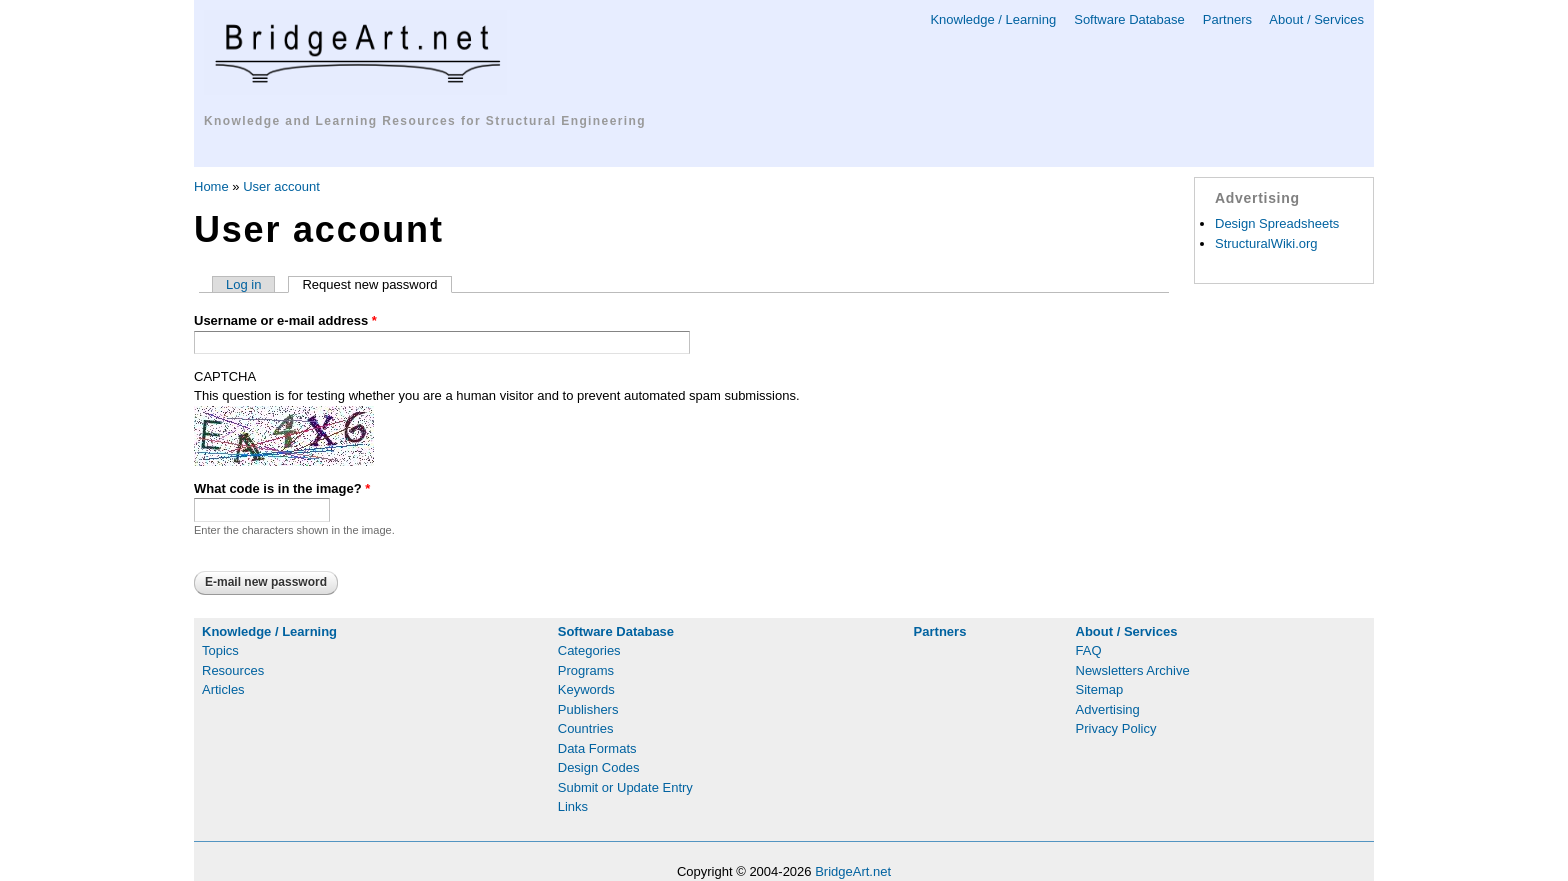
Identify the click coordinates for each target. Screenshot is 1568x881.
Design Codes (599, 767)
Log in (243, 284)
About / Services (1316, 19)
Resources (233, 670)
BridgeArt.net (853, 871)
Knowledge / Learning (993, 19)
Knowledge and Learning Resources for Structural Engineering (425, 121)
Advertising (1108, 709)
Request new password (376, 284)
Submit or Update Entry (625, 787)
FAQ (1089, 650)
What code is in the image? (282, 488)
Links (573, 806)
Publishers (588, 709)
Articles (223, 689)
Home (211, 186)
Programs (586, 670)
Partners (1227, 19)
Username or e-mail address (285, 320)
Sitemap (1100, 689)
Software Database (1129, 19)
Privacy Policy (1116, 728)
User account (281, 186)
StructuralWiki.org (1266, 243)
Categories (589, 650)
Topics (220, 650)
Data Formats (597, 748)
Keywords (586, 689)
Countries (586, 728)
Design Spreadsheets (1277, 223)
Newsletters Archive (1133, 670)
